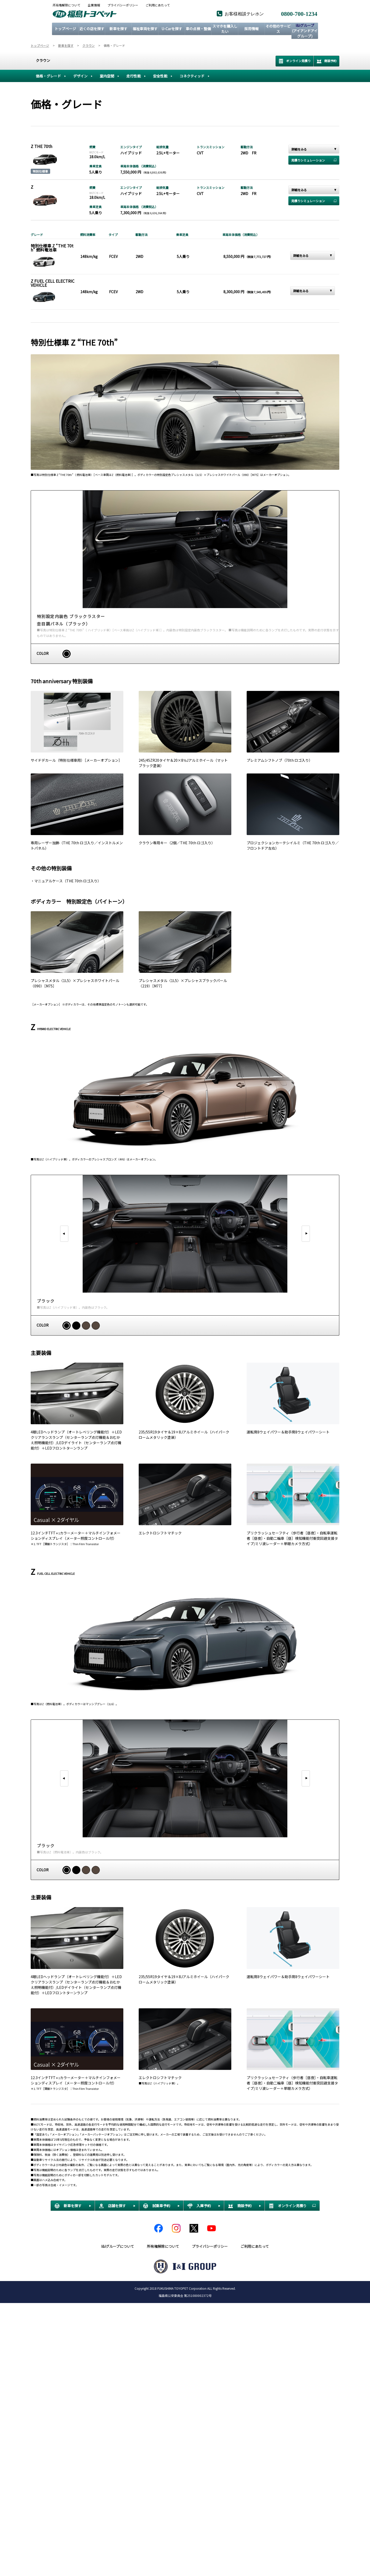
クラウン (43, 60)
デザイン (80, 75)
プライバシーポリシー (122, 5)
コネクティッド (192, 75)
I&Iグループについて (117, 2246)
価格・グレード (48, 75)
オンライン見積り (294, 61)
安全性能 (160, 75)
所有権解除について (66, 5)
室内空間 (107, 75)
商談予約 (326, 61)
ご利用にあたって (158, 5)
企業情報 (94, 5)
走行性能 (133, 75)
